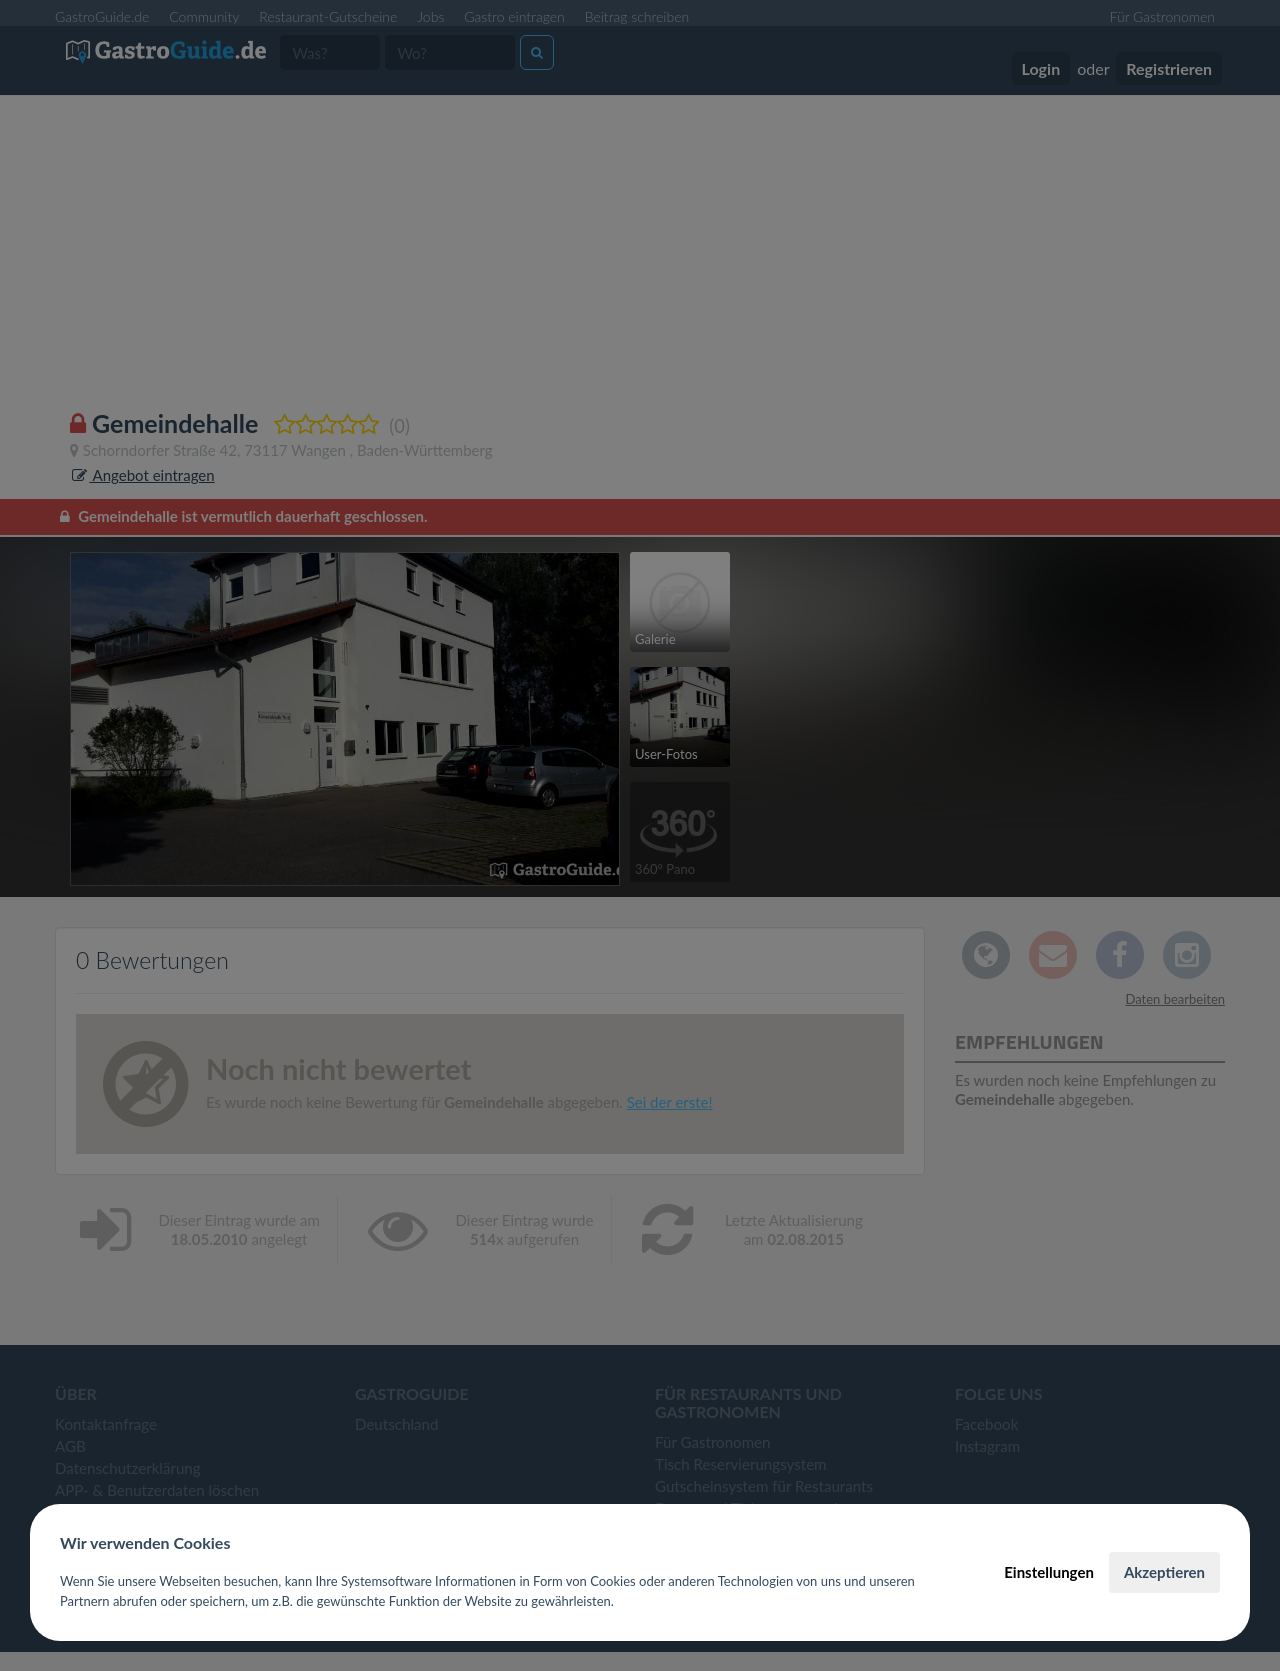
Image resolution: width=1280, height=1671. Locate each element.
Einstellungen (1049, 1572)
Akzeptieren (1164, 1572)
